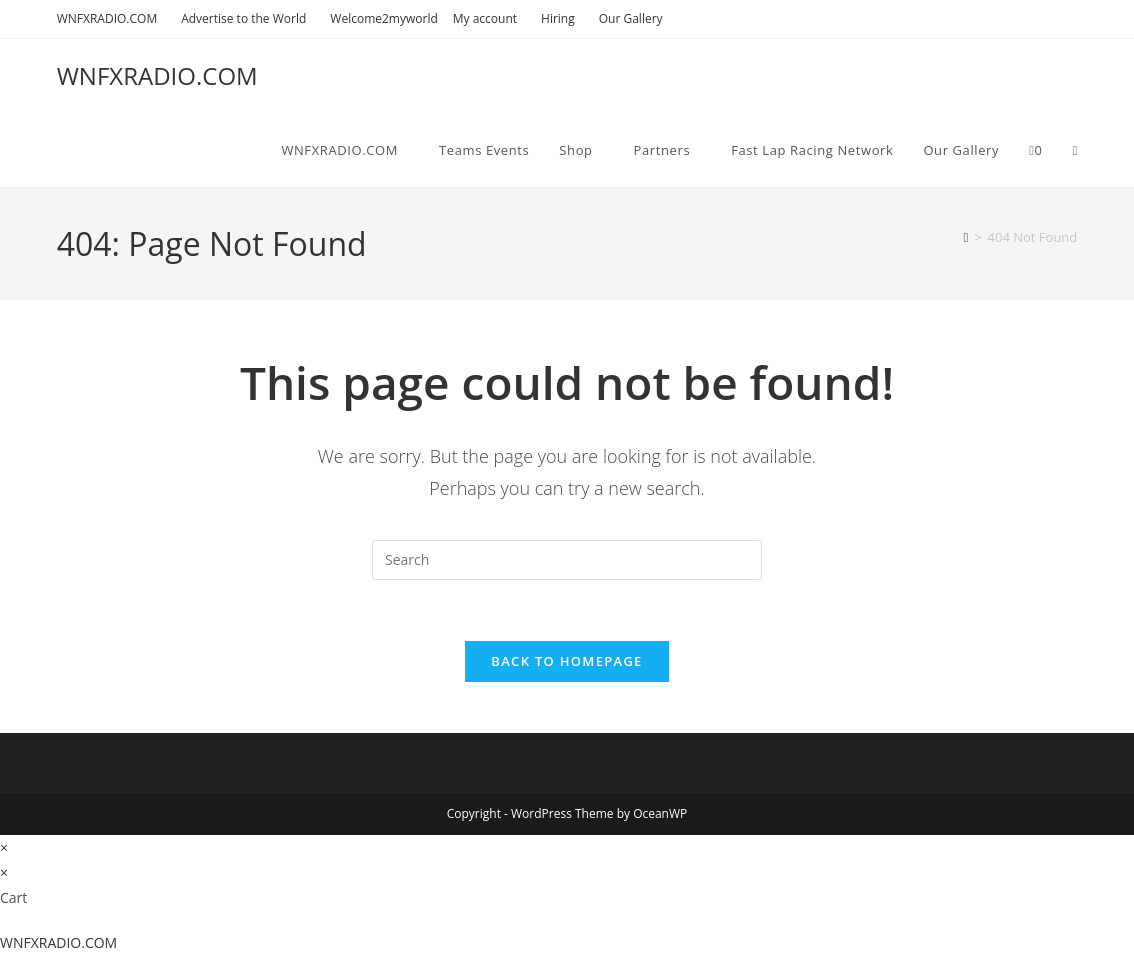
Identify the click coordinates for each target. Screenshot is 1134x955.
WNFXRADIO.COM (111, 18)
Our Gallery (631, 18)
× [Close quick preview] (4, 847)
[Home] (965, 237)
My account (489, 18)
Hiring (562, 18)
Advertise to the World (248, 18)
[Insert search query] (567, 560)
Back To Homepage (566, 661)
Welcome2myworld (383, 18)
